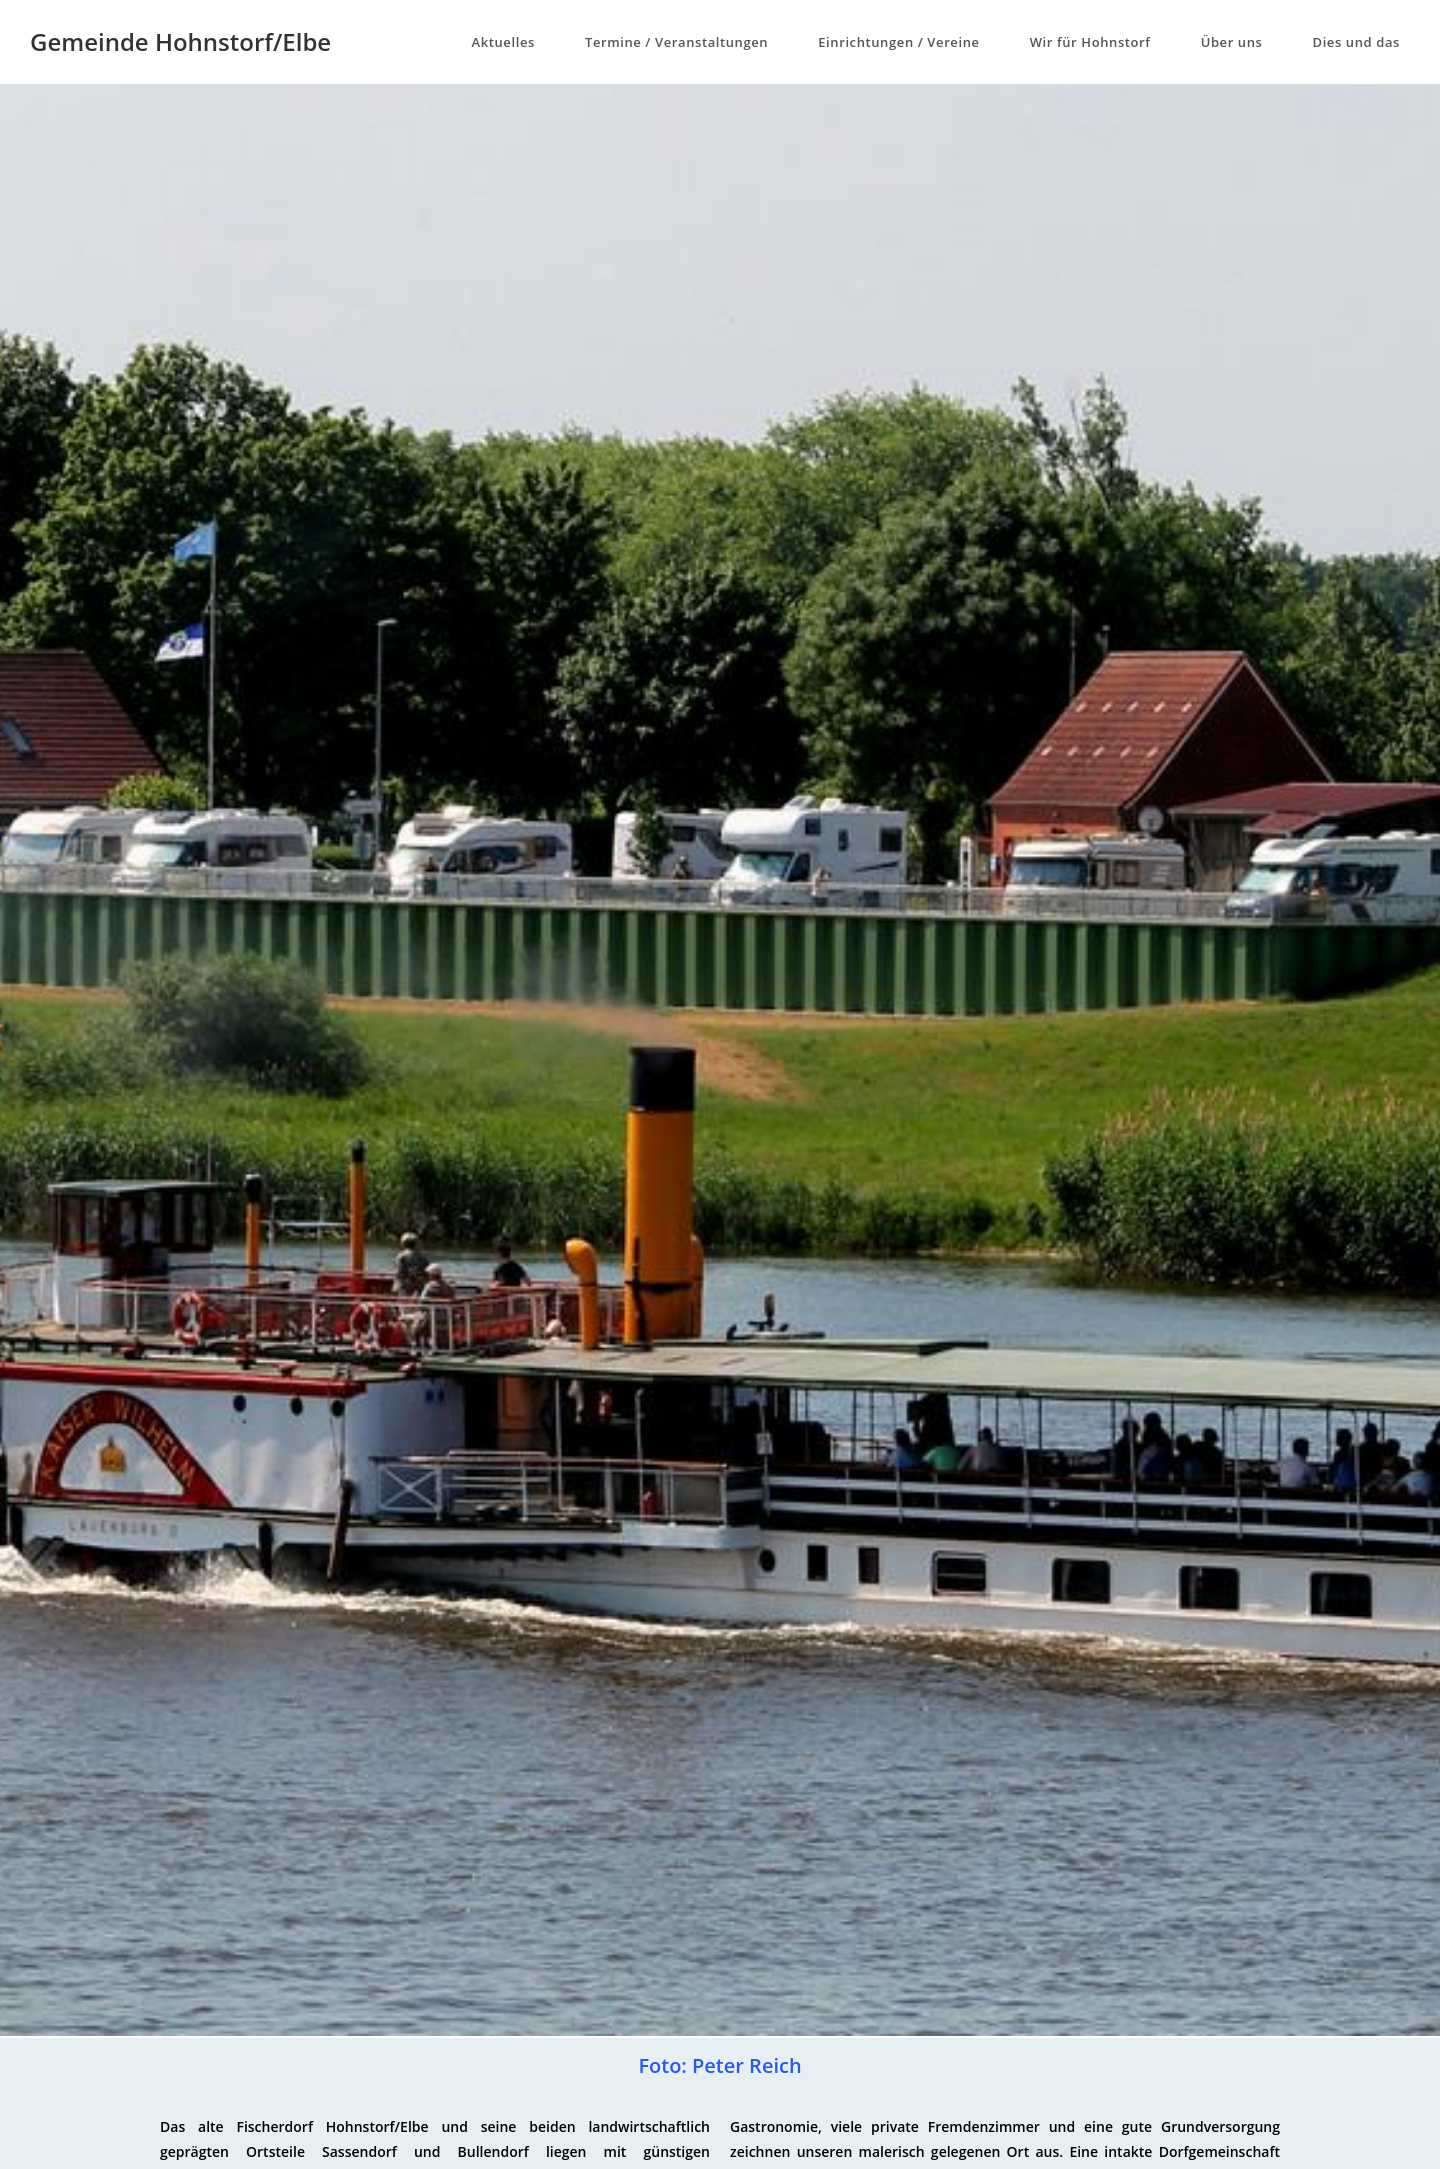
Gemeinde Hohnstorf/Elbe (180, 41)
